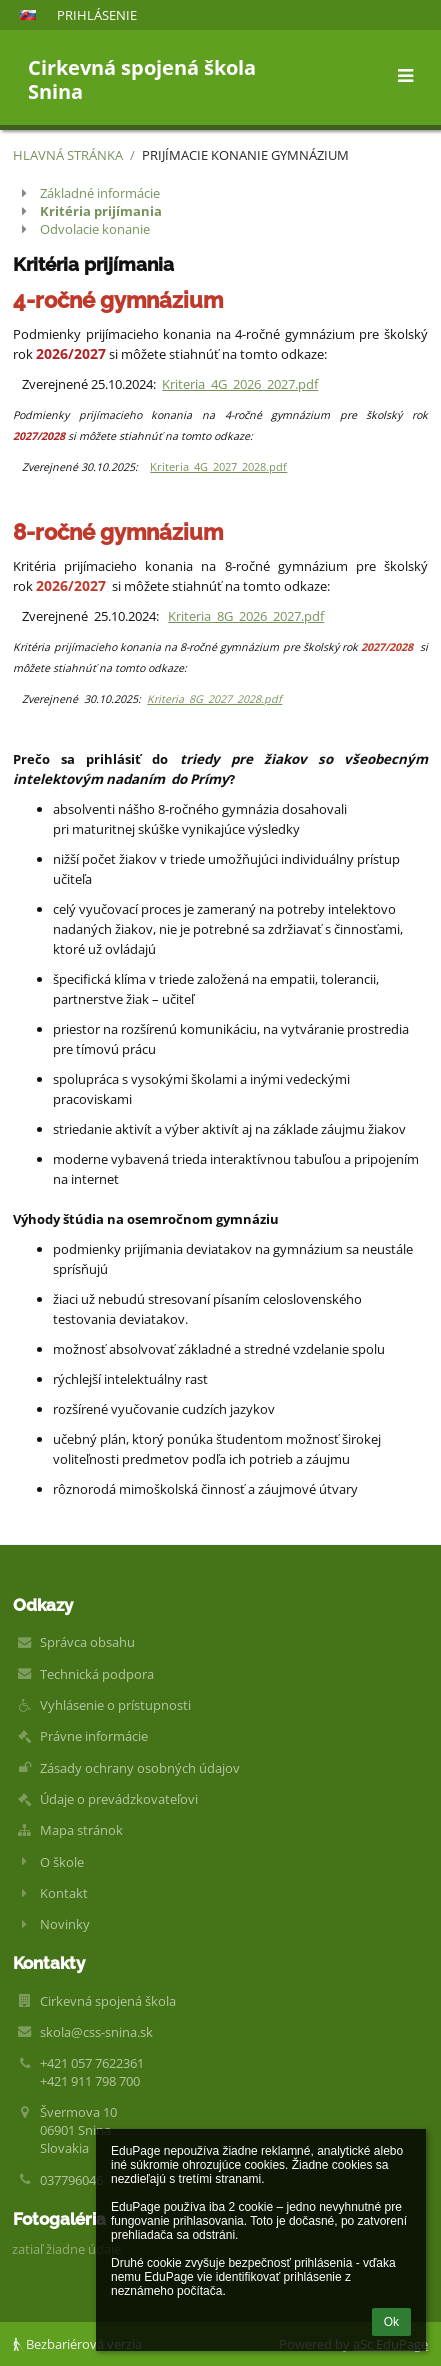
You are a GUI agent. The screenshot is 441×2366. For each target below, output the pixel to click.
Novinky (65, 1924)
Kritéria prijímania (101, 211)
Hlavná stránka (68, 155)
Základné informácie (100, 193)
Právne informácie (94, 1736)
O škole (62, 1862)
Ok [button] (391, 2322)
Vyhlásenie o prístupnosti (115, 1705)
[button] (28, 15)
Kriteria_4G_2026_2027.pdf (240, 384)
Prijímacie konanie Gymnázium (245, 155)
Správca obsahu (87, 1642)
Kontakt (64, 1893)
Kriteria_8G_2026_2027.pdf (246, 616)
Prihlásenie (97, 15)
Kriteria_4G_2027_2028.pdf (218, 467)
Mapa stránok (81, 1830)
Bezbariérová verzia (77, 2344)
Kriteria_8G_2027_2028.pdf (214, 699)
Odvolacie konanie (95, 229)
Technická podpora (97, 1674)
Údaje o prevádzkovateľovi (119, 1799)
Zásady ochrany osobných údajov (140, 1768)
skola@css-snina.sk (96, 2032)
